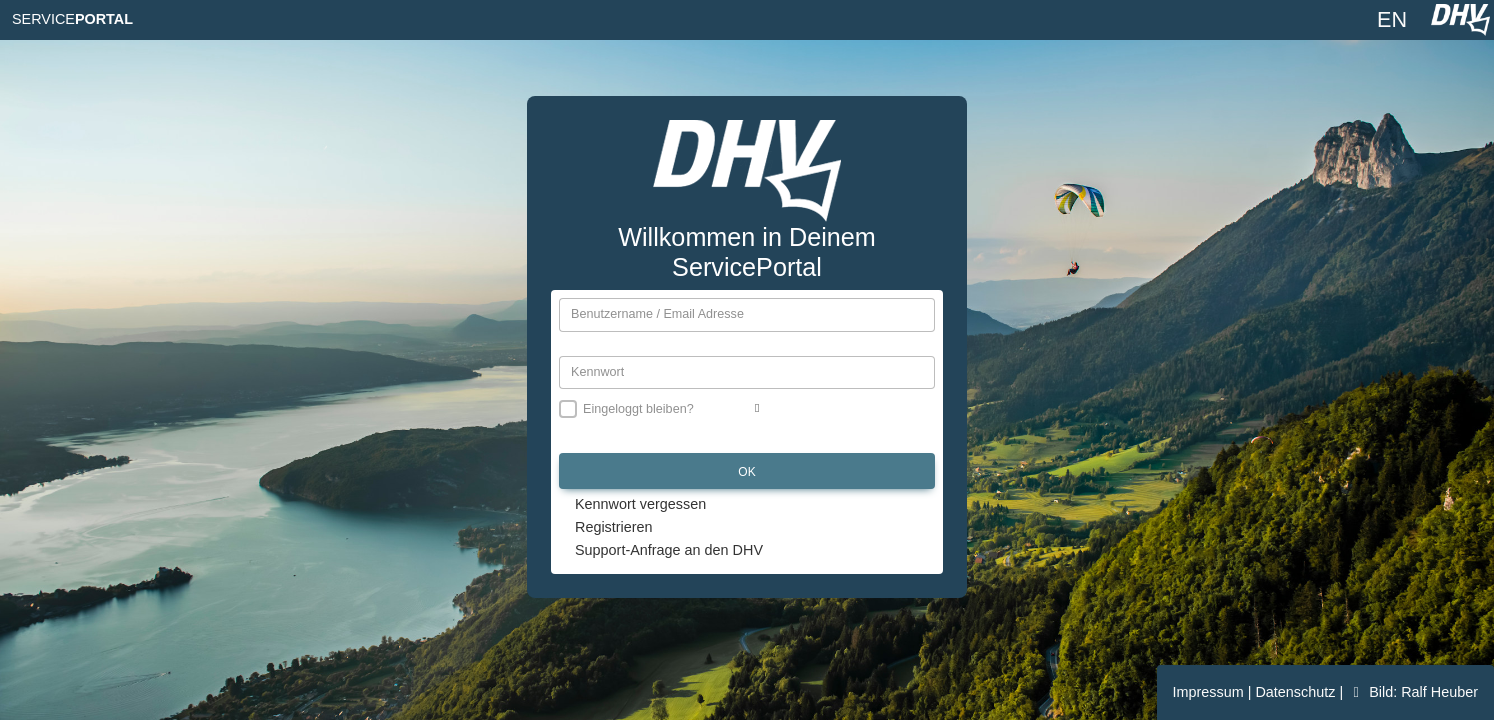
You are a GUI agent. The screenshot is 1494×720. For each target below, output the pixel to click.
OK (746, 472)
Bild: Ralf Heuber (1412, 692)
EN (1392, 19)
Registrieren (614, 527)
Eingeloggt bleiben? (638, 409)
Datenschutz (1297, 692)
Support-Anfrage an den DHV (669, 550)
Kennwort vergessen (640, 504)
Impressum (1210, 692)
